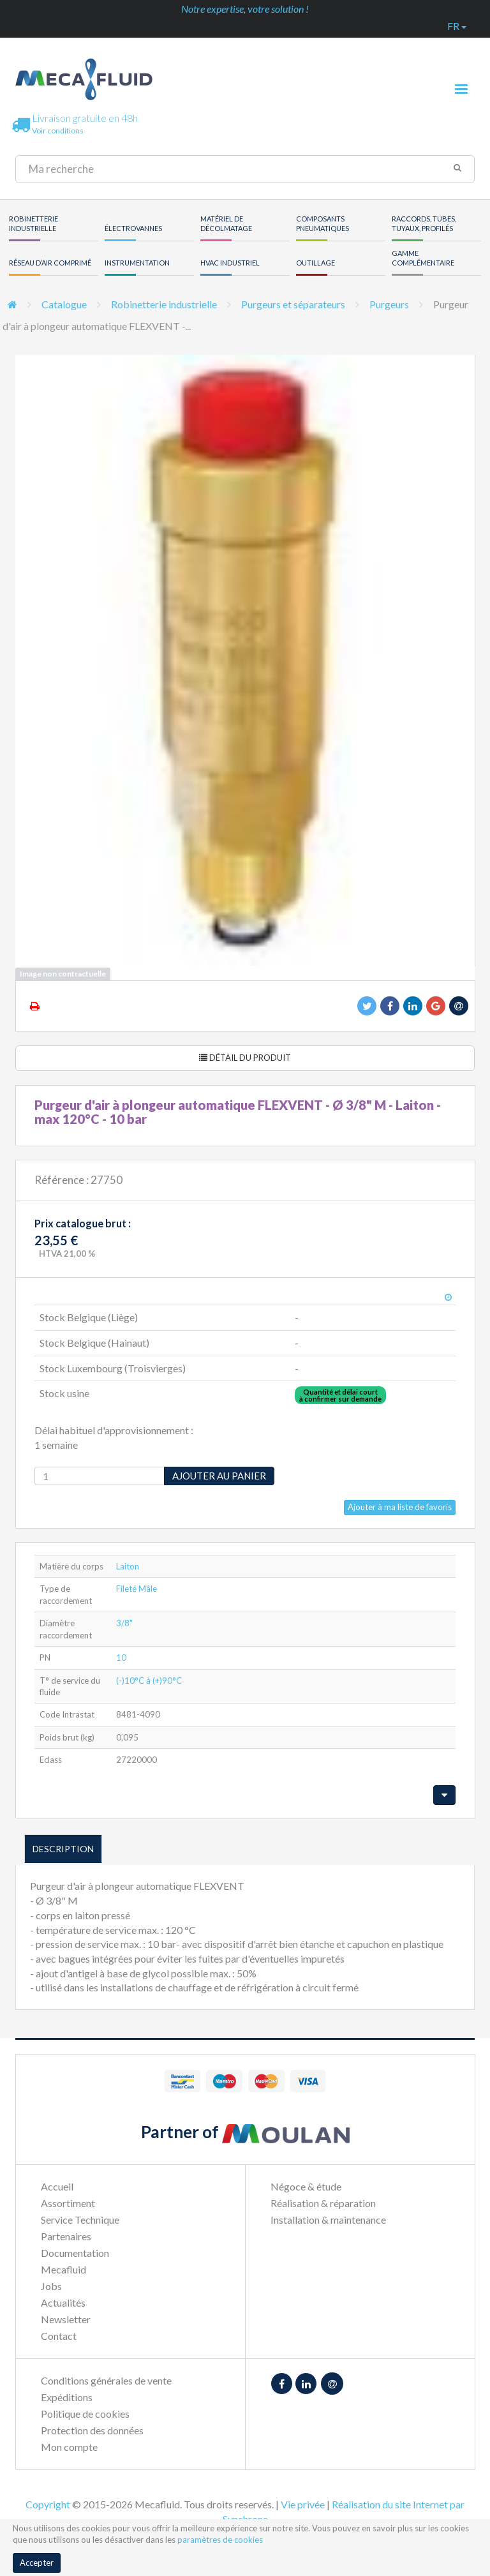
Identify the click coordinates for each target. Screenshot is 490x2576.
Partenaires (66, 2236)
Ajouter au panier (219, 1475)
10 (121, 1657)
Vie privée (303, 2504)
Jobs (51, 2286)
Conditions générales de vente (106, 2380)
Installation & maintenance (328, 2219)
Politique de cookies (85, 2414)
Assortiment (68, 2203)
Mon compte (69, 2447)
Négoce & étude (306, 2186)
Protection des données (92, 2430)
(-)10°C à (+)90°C (149, 1680)
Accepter (37, 2562)
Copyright (48, 2504)
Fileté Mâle (136, 1589)
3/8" (124, 1623)
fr (456, 26)
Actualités (63, 2302)
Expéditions (67, 2397)
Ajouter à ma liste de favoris (400, 1507)
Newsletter (66, 2319)
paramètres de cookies (220, 2540)
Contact (59, 2336)
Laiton (127, 1566)
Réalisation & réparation (323, 2203)
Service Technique (80, 2219)
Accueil (57, 2186)
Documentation (75, 2253)
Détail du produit (245, 1057)
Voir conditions (58, 130)
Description (63, 1848)
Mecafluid (63, 2269)
